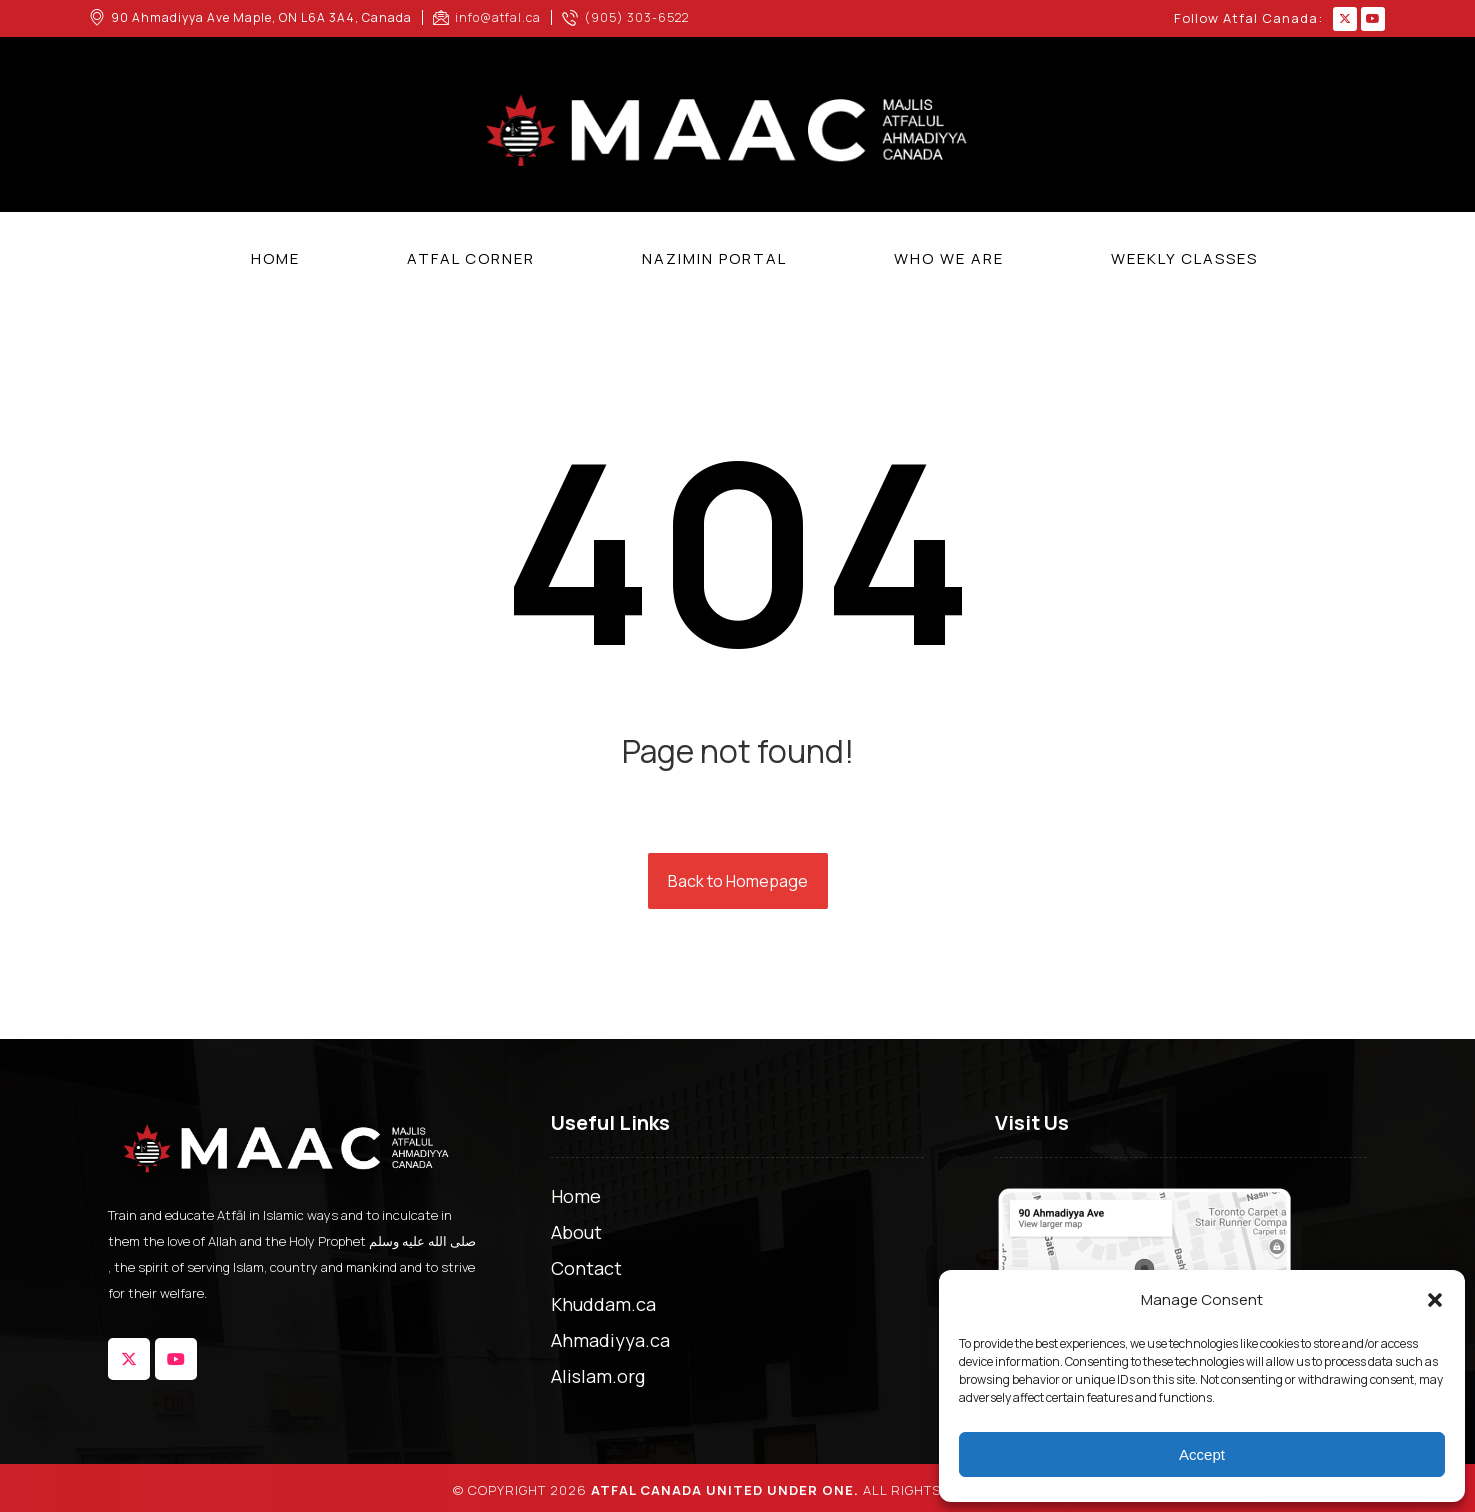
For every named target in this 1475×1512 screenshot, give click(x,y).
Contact (586, 1268)
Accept (1202, 1454)
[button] (1435, 1300)
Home (576, 1196)
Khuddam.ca (603, 1304)
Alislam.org (598, 1376)
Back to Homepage (738, 881)
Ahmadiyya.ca (610, 1340)
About (576, 1232)
